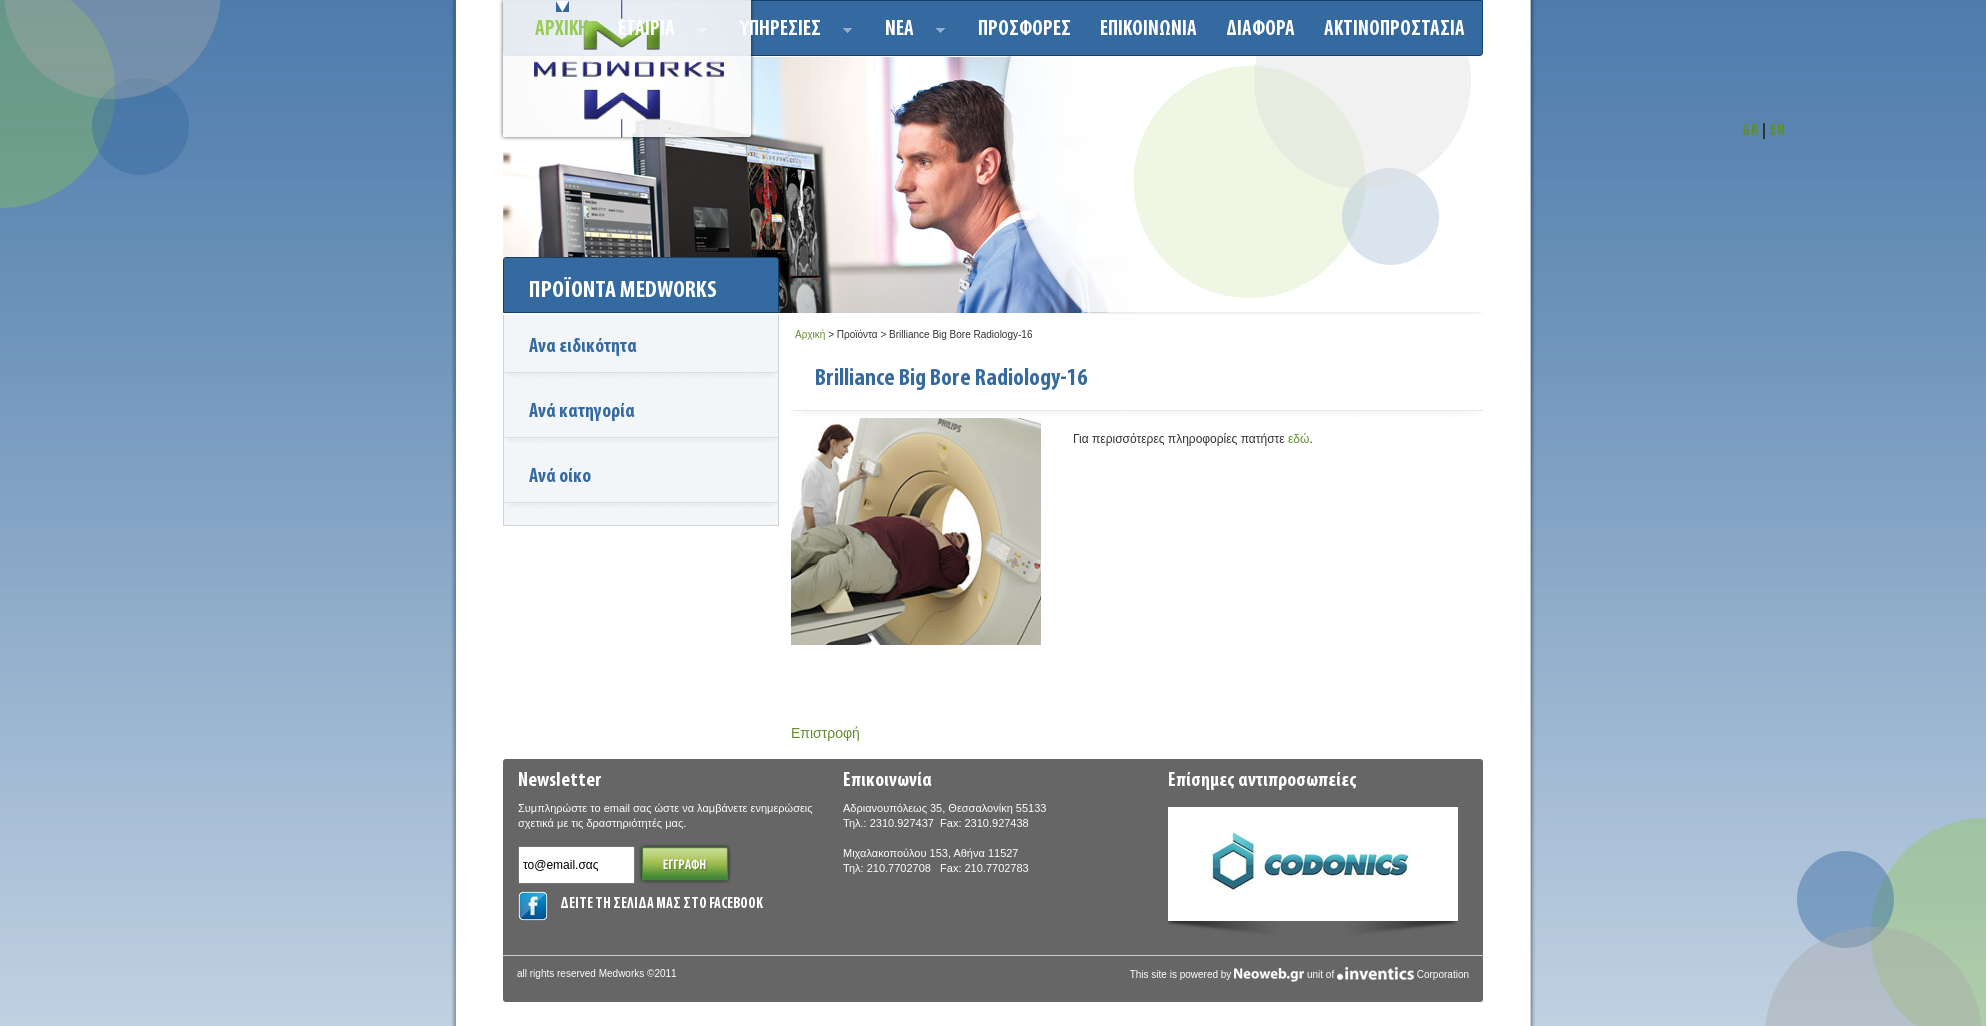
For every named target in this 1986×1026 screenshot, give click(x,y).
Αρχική (810, 334)
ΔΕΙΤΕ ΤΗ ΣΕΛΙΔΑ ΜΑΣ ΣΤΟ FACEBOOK (661, 904)
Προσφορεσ (1024, 29)
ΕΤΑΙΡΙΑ (656, 32)
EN (1778, 131)
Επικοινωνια (1148, 29)
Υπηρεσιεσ (790, 32)
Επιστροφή (825, 733)
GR (1750, 131)
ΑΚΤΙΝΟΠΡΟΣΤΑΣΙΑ (1394, 29)
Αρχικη (562, 29)
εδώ (1298, 439)
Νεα (909, 32)
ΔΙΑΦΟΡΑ (1260, 29)
